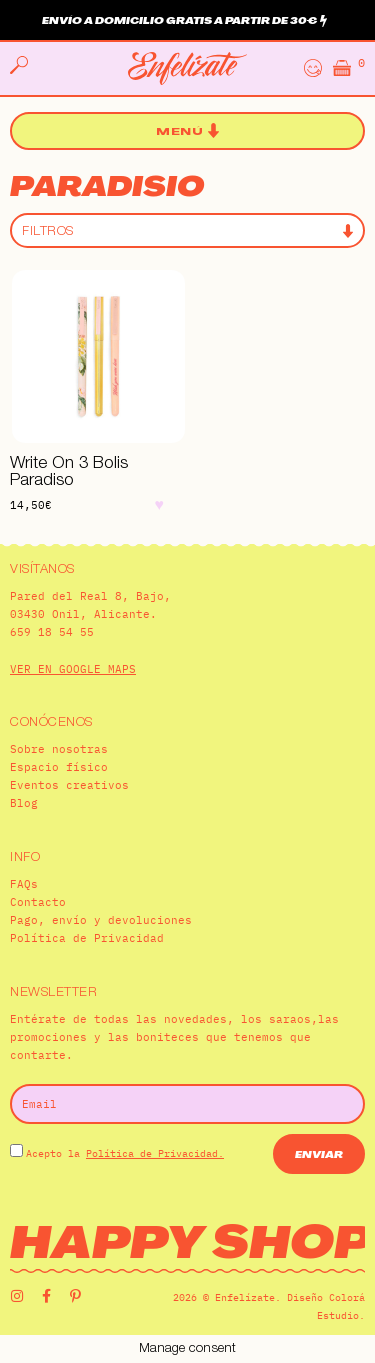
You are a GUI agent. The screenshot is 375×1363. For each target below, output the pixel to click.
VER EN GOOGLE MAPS (73, 669)
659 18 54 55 (52, 632)
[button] (187, 131)
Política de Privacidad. (155, 1153)
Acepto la (125, 1153)
